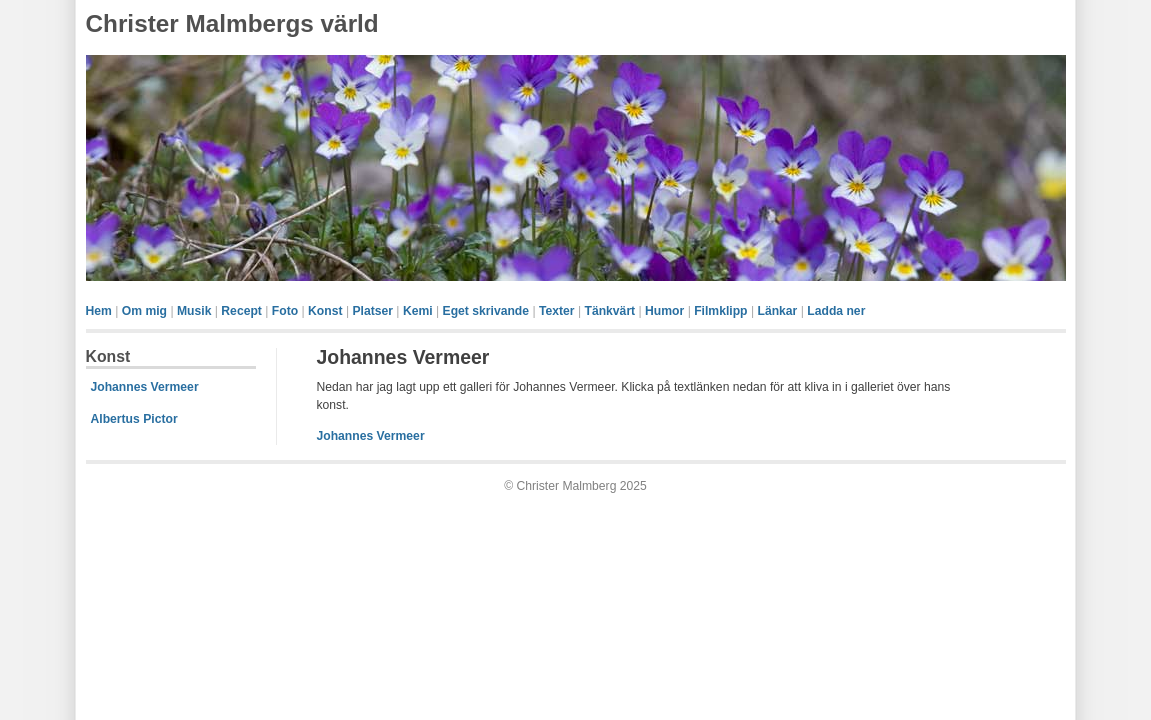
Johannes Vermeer (145, 387)
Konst (325, 311)
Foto (285, 311)
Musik (194, 311)
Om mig (144, 311)
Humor (664, 311)
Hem (99, 311)
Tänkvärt (609, 311)
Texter (557, 311)
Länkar (777, 311)
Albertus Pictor (134, 419)
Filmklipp (720, 311)
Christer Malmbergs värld (232, 23)
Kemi (418, 311)
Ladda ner (836, 311)
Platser (372, 311)
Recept (241, 311)
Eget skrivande (486, 311)
